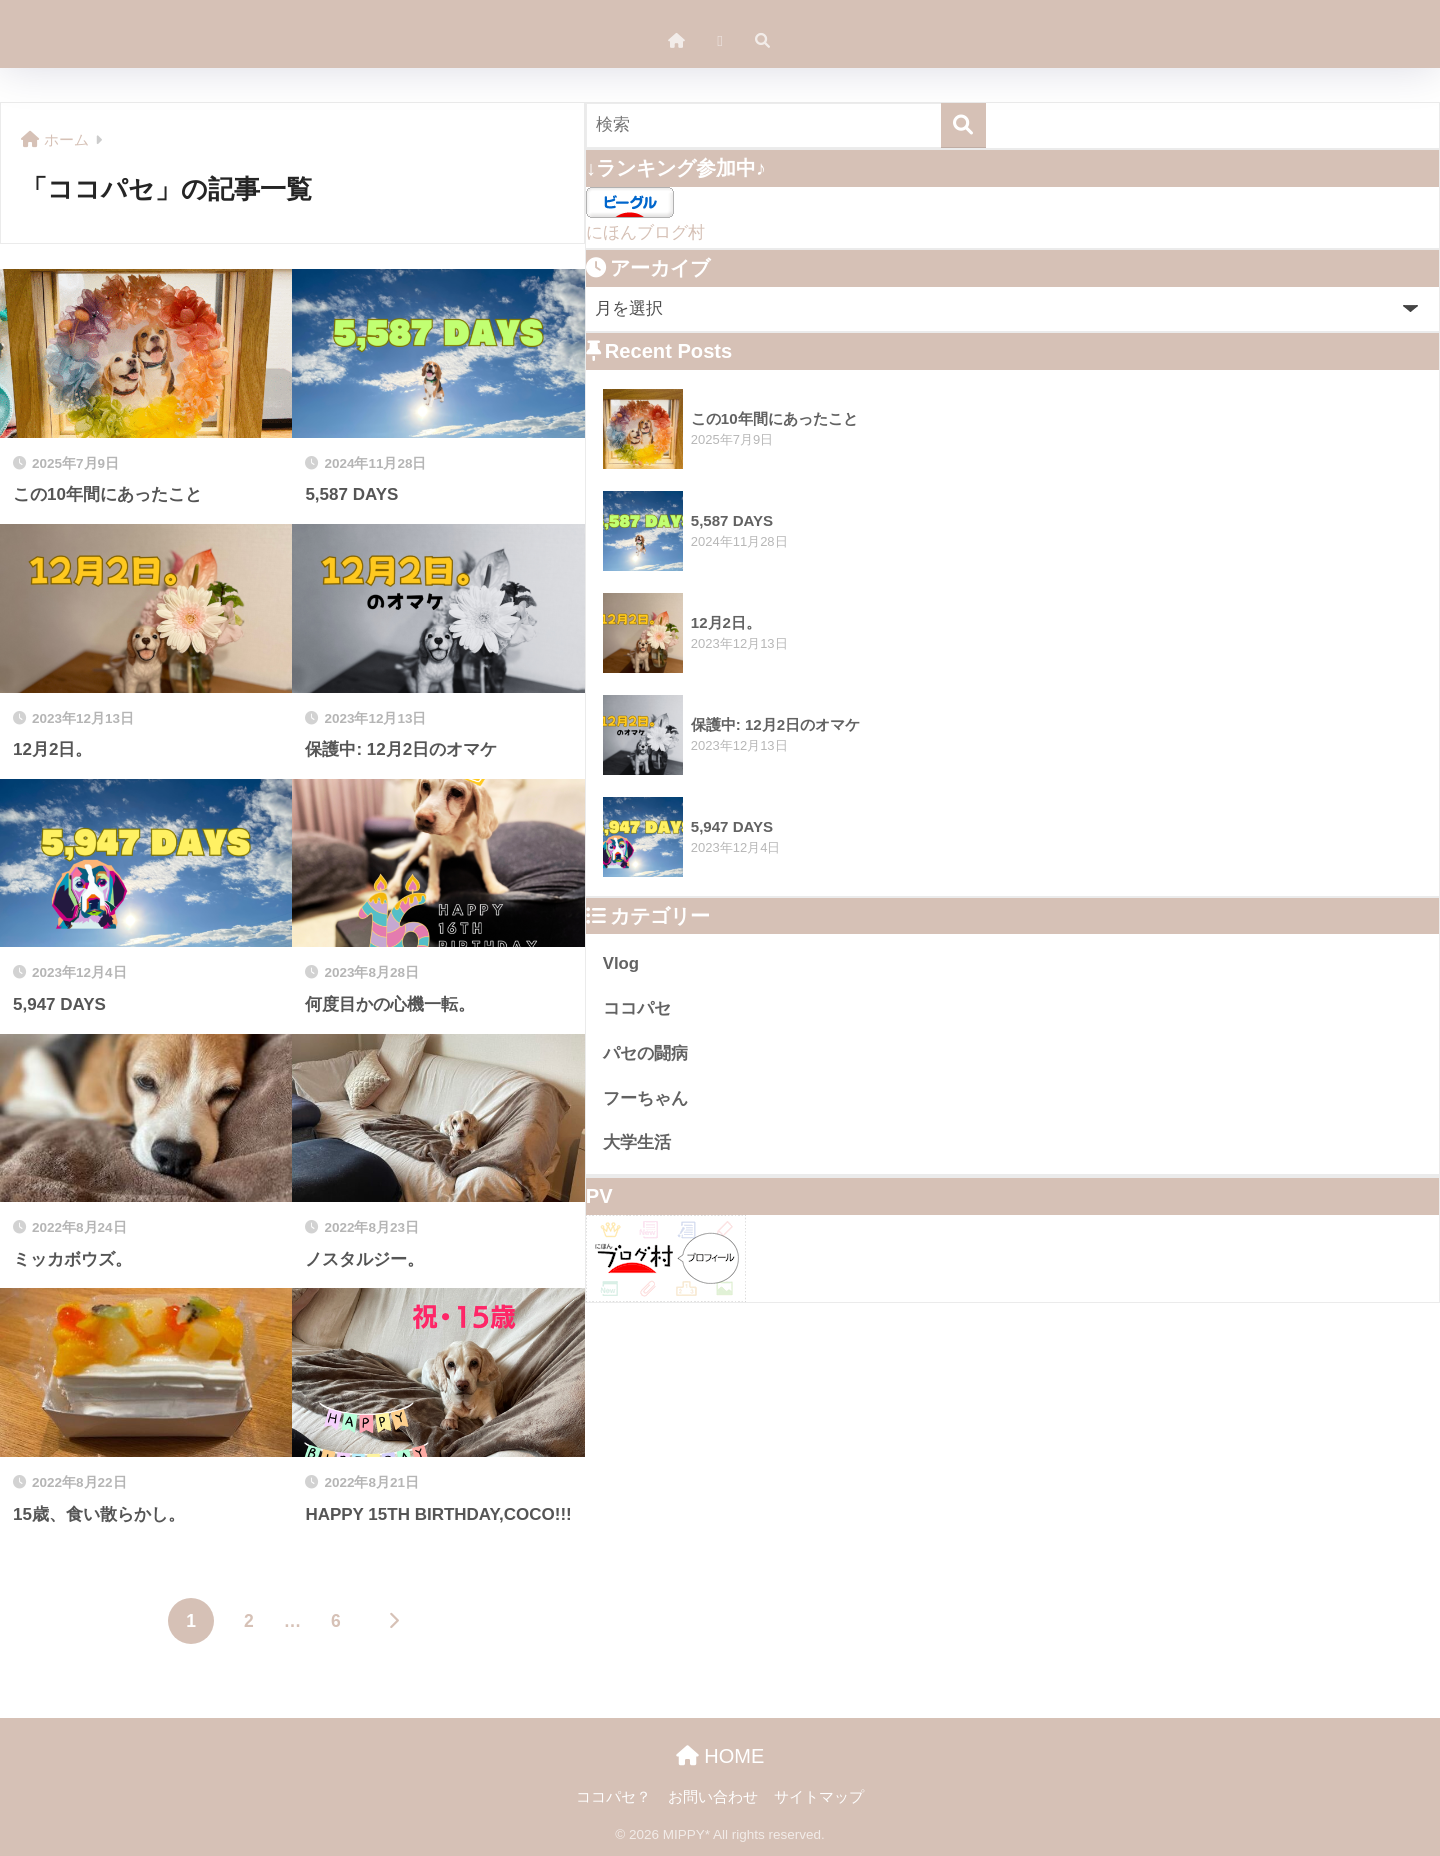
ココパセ (637, 1008)
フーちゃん (645, 1098)
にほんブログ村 (645, 232)
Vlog (621, 963)
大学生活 (637, 1142)
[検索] (963, 125)
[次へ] (394, 1621)
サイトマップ (819, 1797)
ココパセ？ (613, 1797)
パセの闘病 (645, 1053)
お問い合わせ (713, 1797)
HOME (720, 1756)
